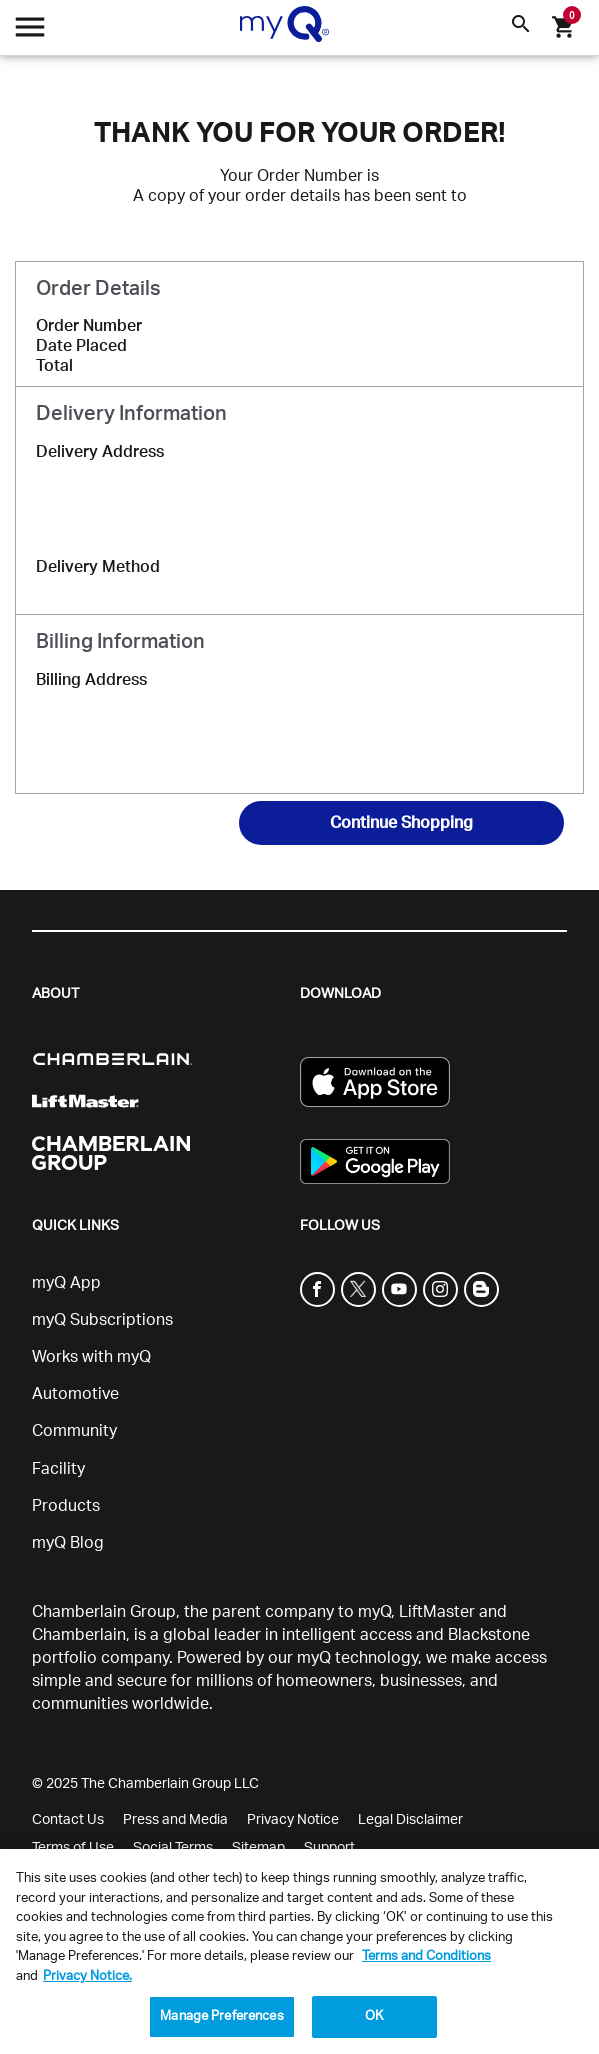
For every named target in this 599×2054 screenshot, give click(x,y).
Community (74, 1431)
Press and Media (175, 1820)
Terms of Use (73, 1848)
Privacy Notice (293, 1820)
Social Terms (173, 1848)
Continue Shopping (401, 823)
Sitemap (258, 1848)
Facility (58, 1469)
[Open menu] (30, 32)
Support (329, 1848)
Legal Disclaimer (410, 1820)
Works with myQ (91, 1357)
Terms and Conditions (426, 1956)
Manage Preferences (221, 2016)
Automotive (75, 1394)
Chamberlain (79, 1635)
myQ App (66, 1283)
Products (66, 1506)
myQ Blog (68, 1543)
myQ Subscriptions (102, 1320)
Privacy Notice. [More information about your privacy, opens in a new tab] (87, 1976)
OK (374, 2016)
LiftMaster (437, 1612)
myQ (374, 1612)
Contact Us (68, 1820)
